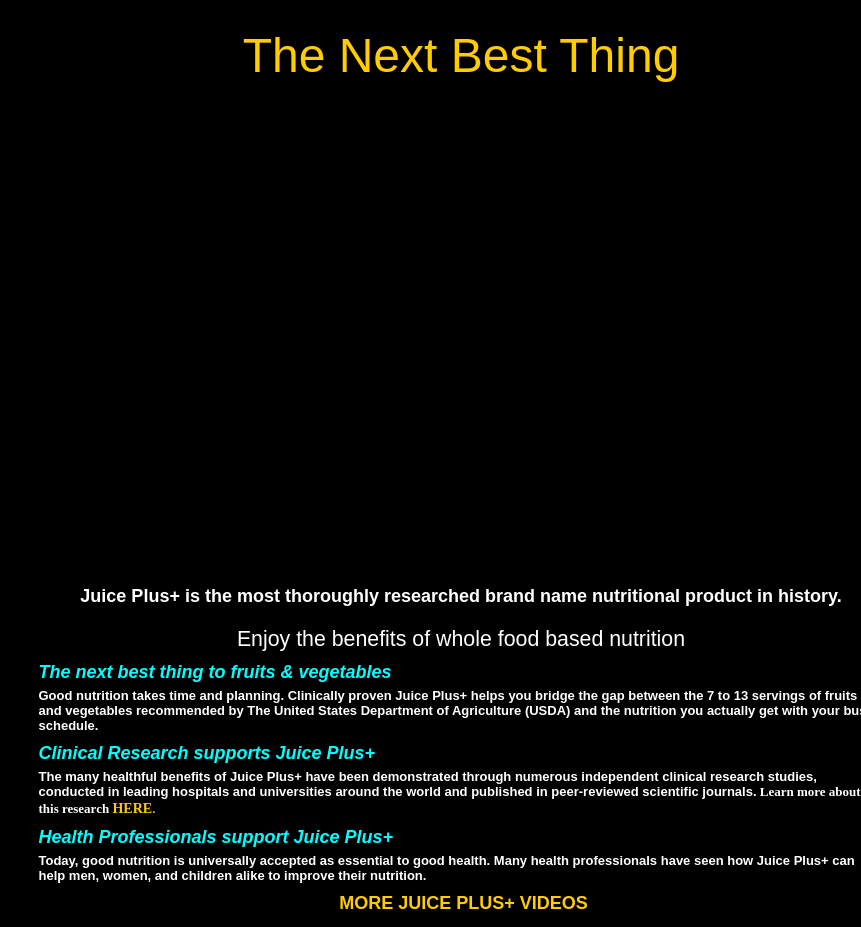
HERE (132, 808)
